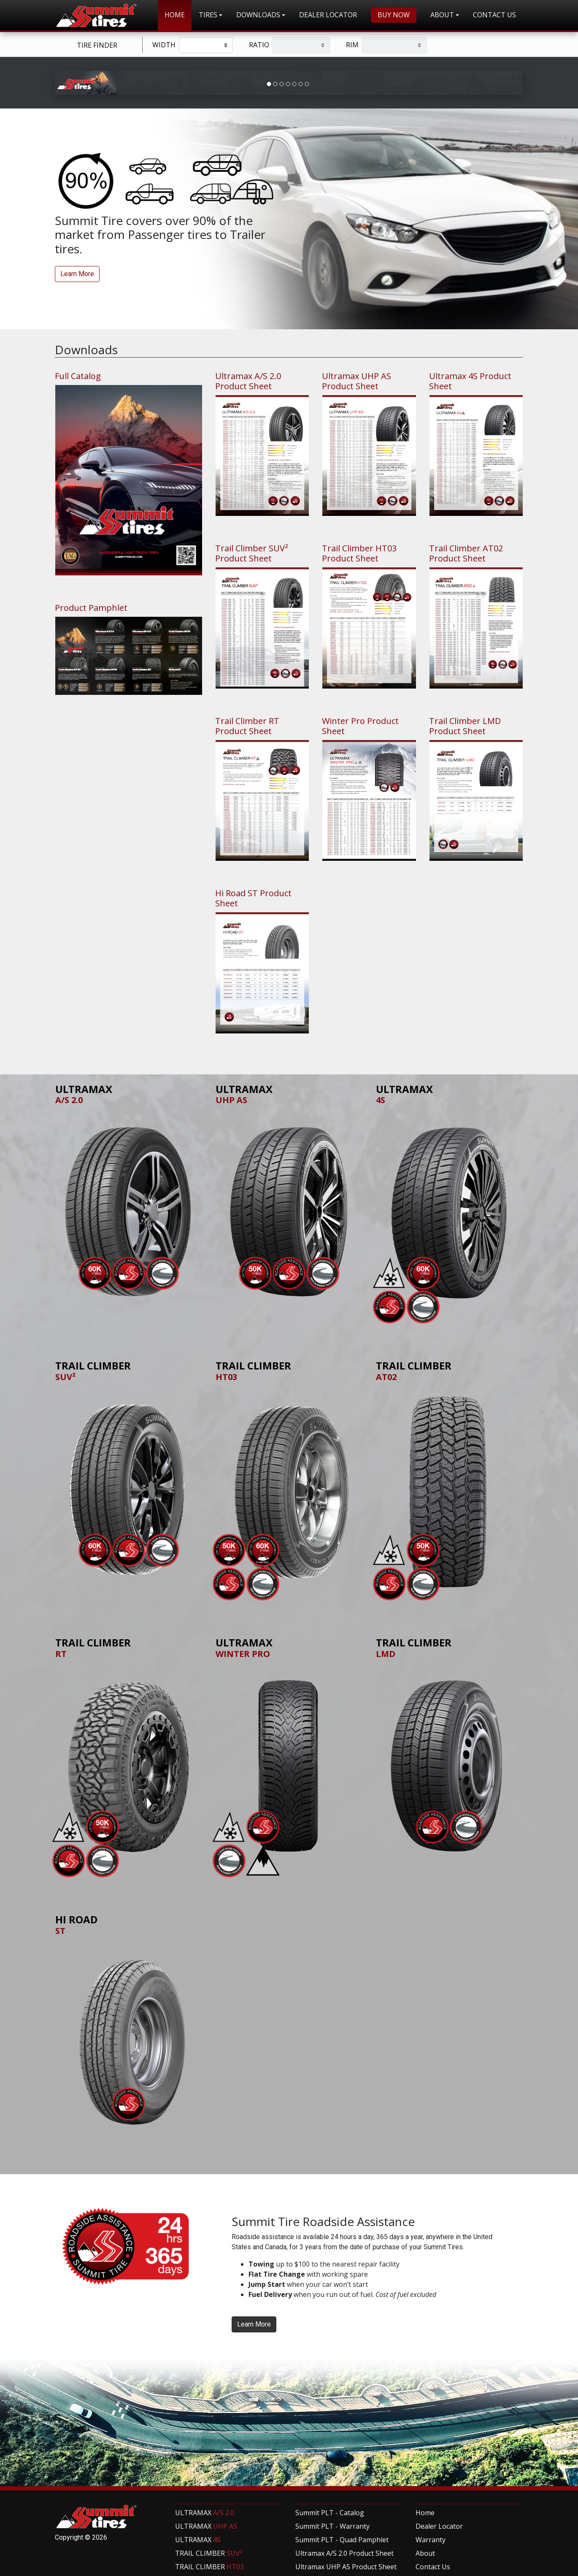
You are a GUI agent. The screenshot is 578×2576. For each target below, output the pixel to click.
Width (164, 45)
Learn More (77, 420)
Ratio (259, 45)
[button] (210, 15)
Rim (352, 45)
